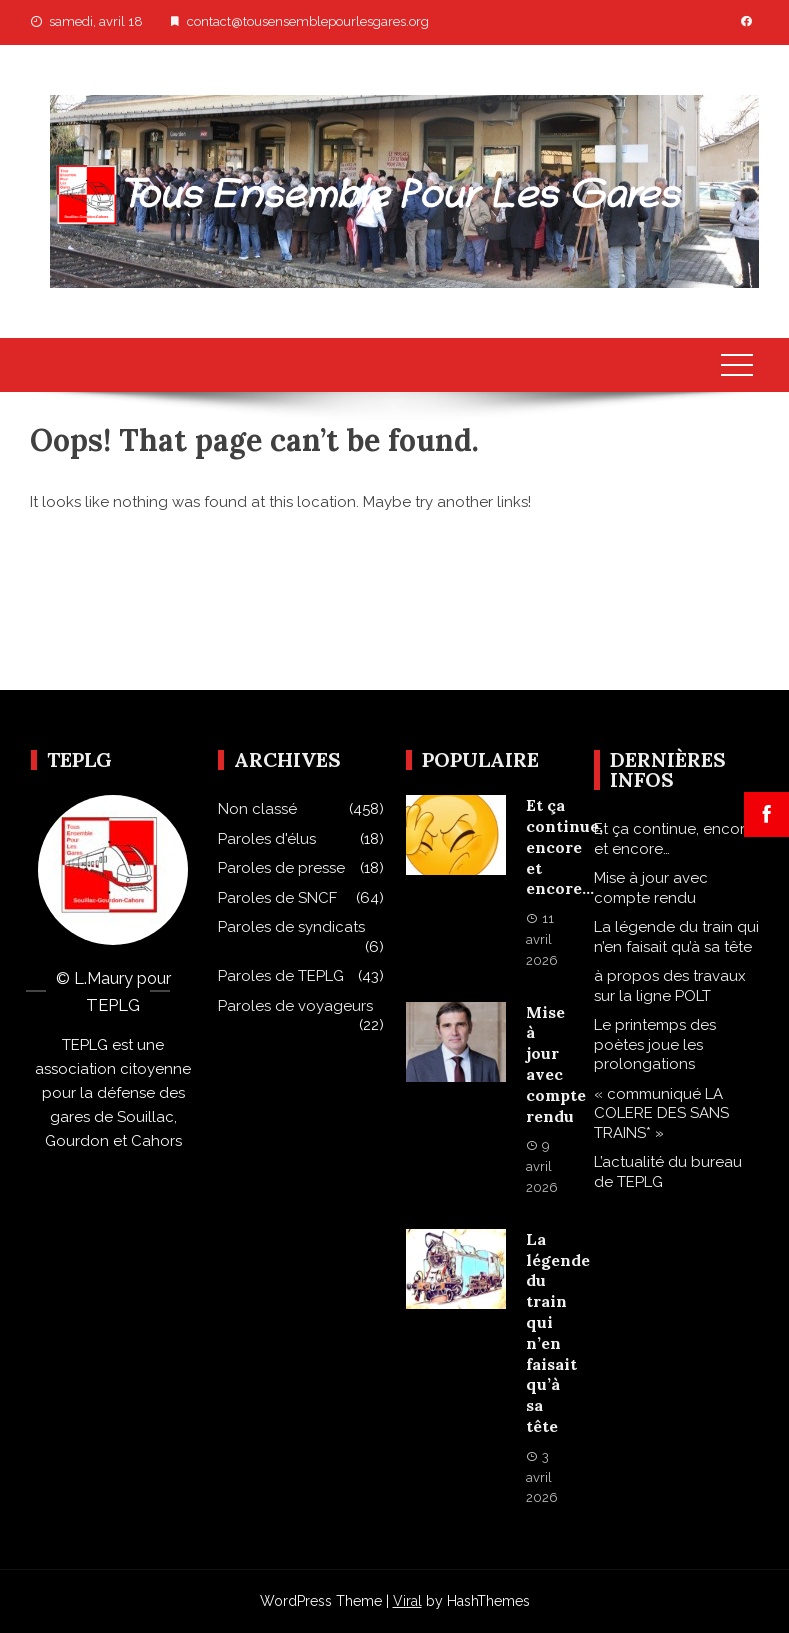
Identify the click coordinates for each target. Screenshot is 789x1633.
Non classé (257, 809)
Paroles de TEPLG (281, 976)
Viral (407, 1601)
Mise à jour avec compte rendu (556, 1064)
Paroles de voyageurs (295, 1006)
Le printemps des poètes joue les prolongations (655, 1044)
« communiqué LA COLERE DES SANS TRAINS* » (661, 1113)
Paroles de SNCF (277, 898)
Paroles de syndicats (291, 927)
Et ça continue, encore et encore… (564, 846)
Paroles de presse (281, 868)
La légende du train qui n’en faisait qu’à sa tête (558, 1332)
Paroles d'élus (267, 839)
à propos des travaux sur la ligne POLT (670, 986)
